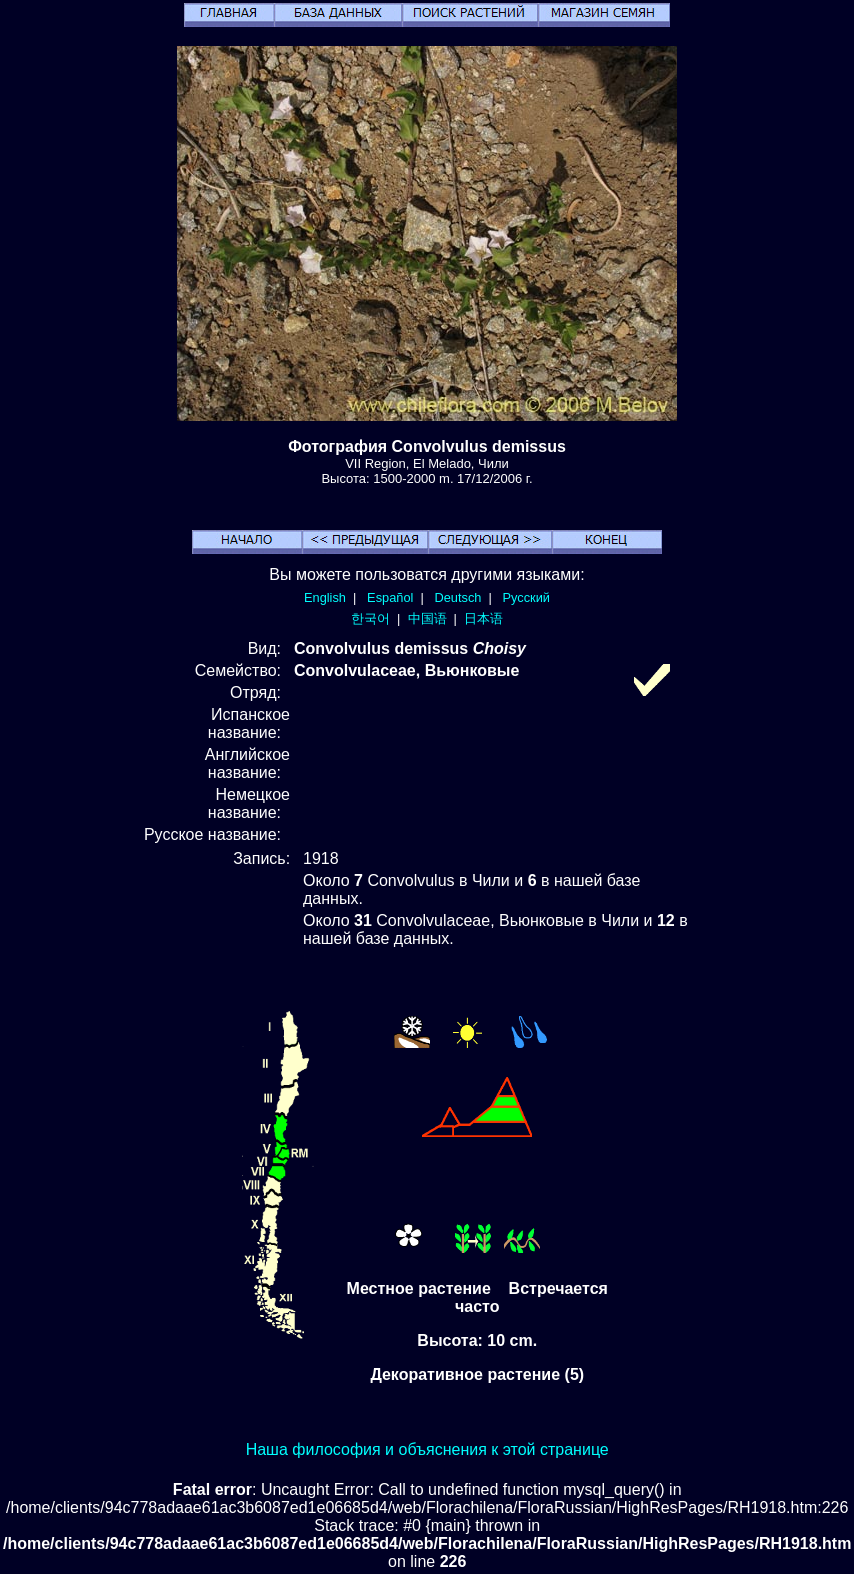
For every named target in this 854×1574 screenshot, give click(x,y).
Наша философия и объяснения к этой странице (427, 1449)
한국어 (370, 618)
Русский (526, 597)
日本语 (483, 618)
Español (390, 597)
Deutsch (457, 597)
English (325, 597)
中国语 (427, 618)
